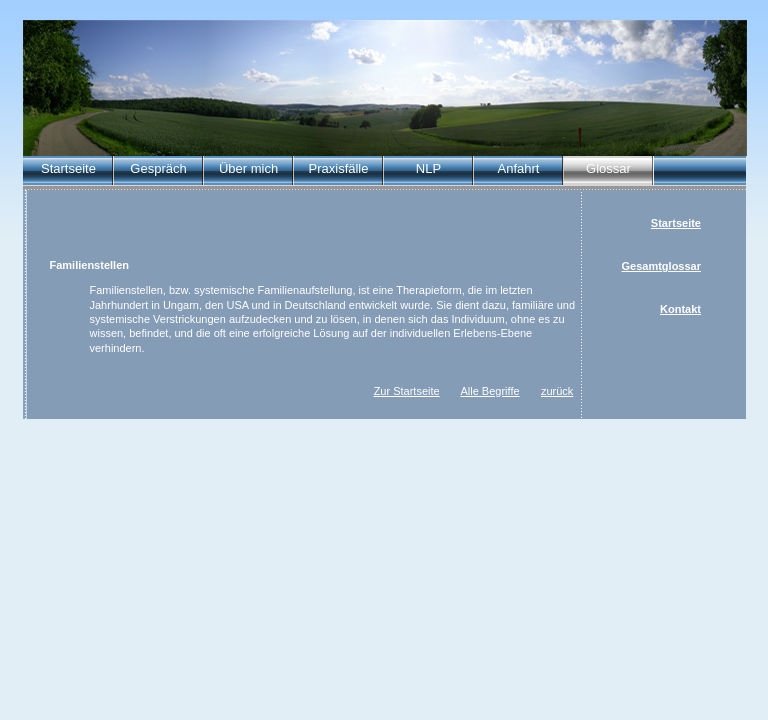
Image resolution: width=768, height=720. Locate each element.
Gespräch (158, 168)
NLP (428, 168)
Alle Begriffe (489, 391)
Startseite (68, 168)
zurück (557, 391)
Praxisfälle (339, 168)
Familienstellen (89, 265)
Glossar (608, 168)
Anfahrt (519, 168)
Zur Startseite (407, 391)
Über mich (248, 168)
